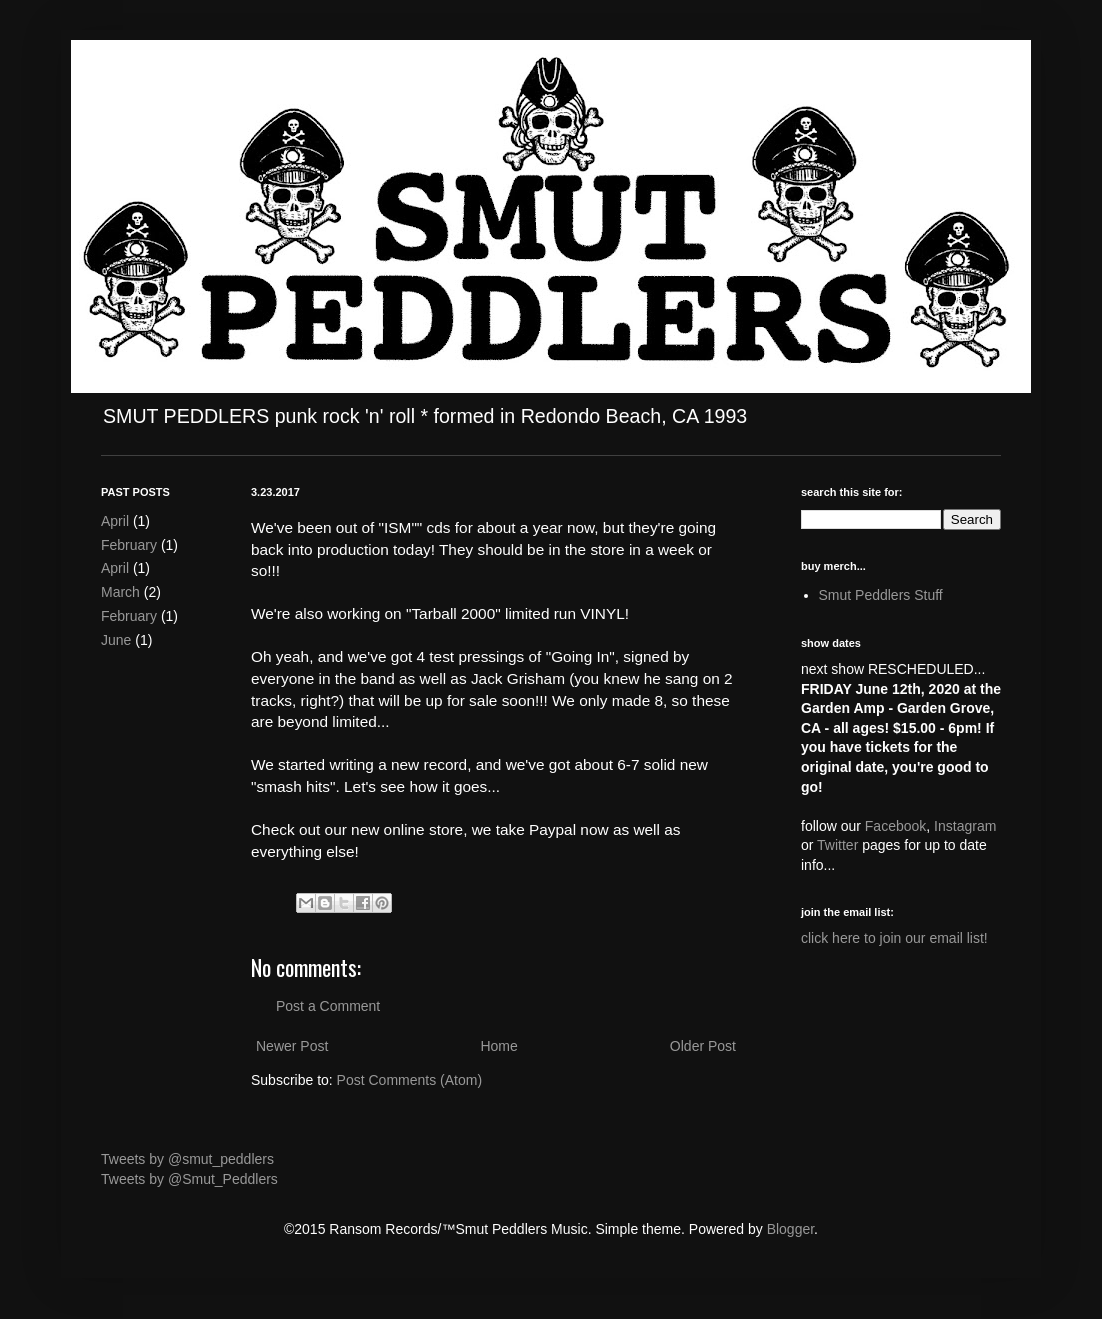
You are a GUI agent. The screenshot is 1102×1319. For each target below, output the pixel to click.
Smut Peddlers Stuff (881, 595)
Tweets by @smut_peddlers (187, 1159)
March (120, 592)
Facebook (895, 826)
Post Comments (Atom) (409, 1080)
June (116, 640)
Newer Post (292, 1046)
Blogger (790, 1229)
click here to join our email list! (894, 938)
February (129, 545)
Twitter (837, 845)
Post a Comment (328, 1006)
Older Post (703, 1046)
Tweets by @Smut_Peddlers (189, 1179)
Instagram (965, 826)
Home (498, 1046)
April (115, 521)
